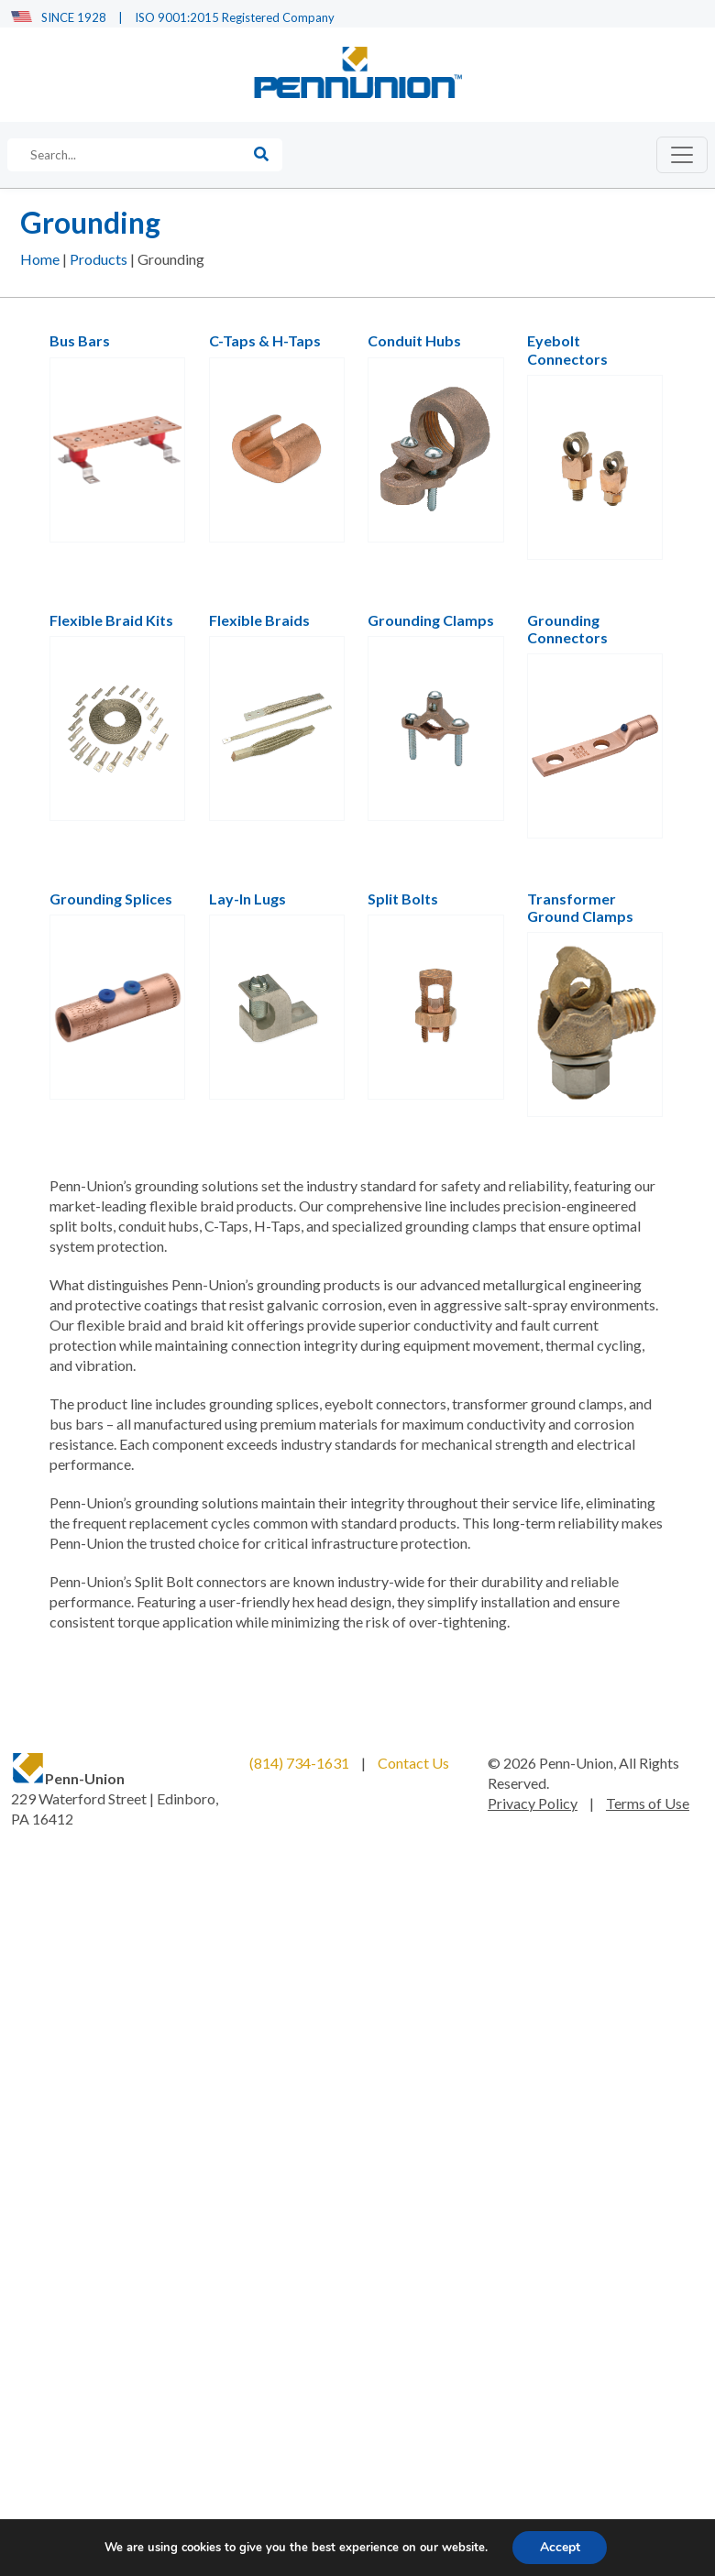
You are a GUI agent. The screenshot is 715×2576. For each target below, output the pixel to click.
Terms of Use (647, 1804)
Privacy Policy (533, 1804)
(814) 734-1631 (299, 1763)
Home (40, 260)
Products (98, 260)
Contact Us (413, 1763)
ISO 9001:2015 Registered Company (235, 17)
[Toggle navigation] (682, 155)
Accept (560, 2547)
